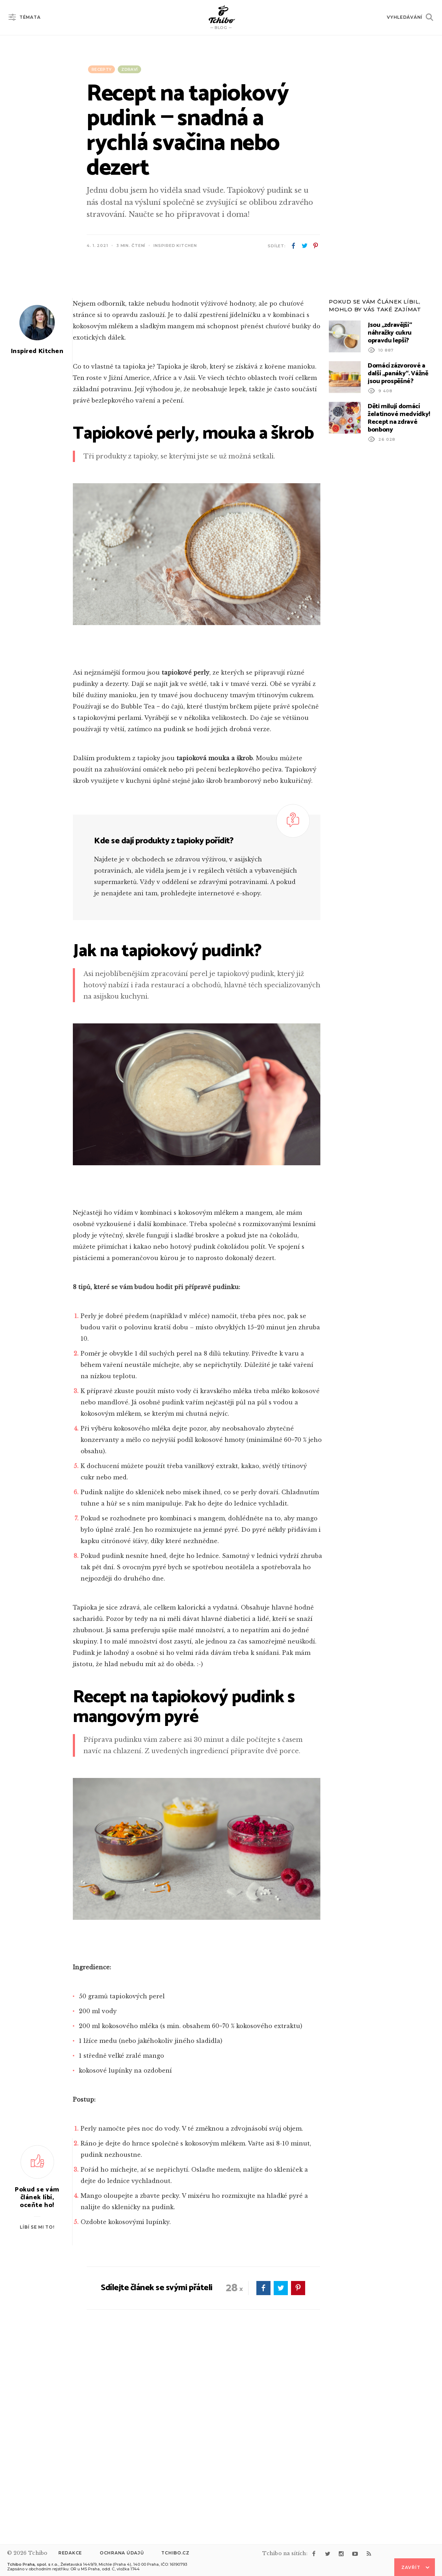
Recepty (101, 69)
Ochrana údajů (122, 2552)
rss (368, 2553)
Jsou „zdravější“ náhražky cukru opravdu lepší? (390, 514)
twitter (304, 246)
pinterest (315, 246)
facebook (293, 246)
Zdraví (129, 69)
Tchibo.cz (175, 2552)
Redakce (70, 2552)
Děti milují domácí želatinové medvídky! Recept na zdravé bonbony (399, 600)
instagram (341, 2553)
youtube (355, 2553)
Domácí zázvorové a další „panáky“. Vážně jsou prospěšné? (398, 555)
